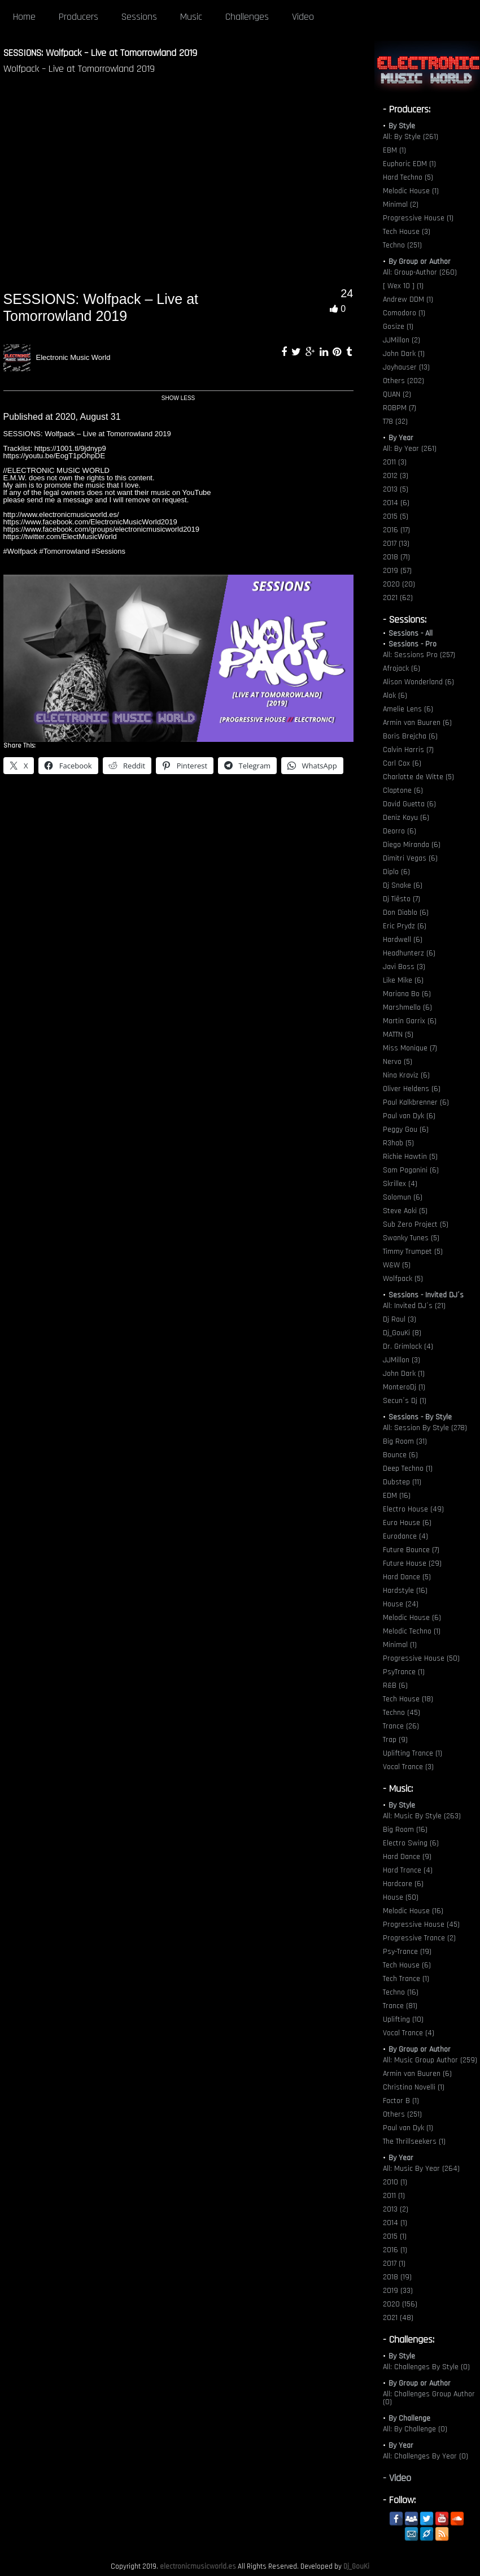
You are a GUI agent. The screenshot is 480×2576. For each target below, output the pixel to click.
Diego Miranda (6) (411, 845)
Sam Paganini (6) (411, 1170)
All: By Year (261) (410, 449)
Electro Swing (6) (411, 1843)
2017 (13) (396, 543)
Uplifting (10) (403, 2019)
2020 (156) (400, 2304)
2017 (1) (394, 2263)
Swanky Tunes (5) (411, 1238)
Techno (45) (401, 1713)
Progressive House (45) (421, 1924)
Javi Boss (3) (404, 967)
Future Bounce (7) (411, 1550)
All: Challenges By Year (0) (425, 2456)
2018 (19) (397, 2277)
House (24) (400, 1604)
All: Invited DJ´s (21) (414, 1306)
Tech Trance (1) (406, 1979)
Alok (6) (395, 695)
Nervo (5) (397, 1062)
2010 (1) (395, 2182)
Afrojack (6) (401, 668)
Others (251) (402, 2114)
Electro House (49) (413, 1509)
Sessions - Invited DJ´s (426, 1295)
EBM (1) (394, 150)
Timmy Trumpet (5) (413, 1251)
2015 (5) (395, 516)
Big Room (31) (405, 1441)
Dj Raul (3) (399, 1319)
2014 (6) (396, 503)
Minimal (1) (400, 1645)
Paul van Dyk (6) (409, 1116)
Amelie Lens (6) (408, 709)
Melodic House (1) (411, 191)
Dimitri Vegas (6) (410, 858)
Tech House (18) (408, 1699)
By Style (402, 126)
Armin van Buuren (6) (417, 723)
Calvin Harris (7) (408, 750)
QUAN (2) (397, 394)
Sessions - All (411, 633)
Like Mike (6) (403, 980)
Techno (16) (400, 1992)
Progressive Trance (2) (419, 1938)
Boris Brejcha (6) (410, 736)
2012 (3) (395, 476)
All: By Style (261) (410, 137)
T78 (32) (395, 421)
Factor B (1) (401, 2101)
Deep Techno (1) (408, 1468)
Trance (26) (401, 1726)
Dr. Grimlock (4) (408, 1346)
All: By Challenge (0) (415, 2429)
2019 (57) (397, 571)
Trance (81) (400, 2006)
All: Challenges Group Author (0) (429, 2398)
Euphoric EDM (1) (409, 164)
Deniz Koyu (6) (406, 818)
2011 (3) (395, 462)
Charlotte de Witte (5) (418, 777)
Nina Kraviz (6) (406, 1075)
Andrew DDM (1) (408, 299)
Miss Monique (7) (410, 1048)
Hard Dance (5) (407, 1577)
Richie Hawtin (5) (410, 1157)
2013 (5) (395, 489)
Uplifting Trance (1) (412, 1753)
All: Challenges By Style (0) (426, 2367)
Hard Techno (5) (408, 177)
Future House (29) (412, 1563)
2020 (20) (399, 584)
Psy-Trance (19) (407, 1952)
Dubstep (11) (402, 1482)
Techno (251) (402, 245)
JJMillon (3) (401, 1360)
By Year (401, 438)
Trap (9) (395, 1740)
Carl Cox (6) (402, 763)
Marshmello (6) (407, 1007)
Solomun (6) (402, 1197)
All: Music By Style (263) (422, 1816)
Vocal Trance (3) (408, 1767)
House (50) (400, 1897)
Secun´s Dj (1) (404, 1401)
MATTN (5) (398, 1034)
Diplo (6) (396, 872)
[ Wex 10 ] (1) (403, 286)
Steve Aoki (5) (405, 1211)
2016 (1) (395, 2250)
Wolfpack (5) (403, 1279)
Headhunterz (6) (409, 953)
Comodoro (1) (404, 313)
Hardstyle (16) (405, 1590)
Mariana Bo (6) (407, 994)
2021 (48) (398, 2318)
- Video (397, 2477)
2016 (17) (396, 530)
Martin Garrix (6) (410, 1021)
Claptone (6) (403, 790)
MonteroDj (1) (404, 1387)
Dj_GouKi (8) (402, 1333)
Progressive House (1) (418, 218)
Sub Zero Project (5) (415, 1224)
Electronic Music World (73, 357)
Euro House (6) (407, 1523)
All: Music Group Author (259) (430, 2060)
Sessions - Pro (413, 644)
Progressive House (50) (421, 1658)
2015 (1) (395, 2236)
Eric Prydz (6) (404, 926)
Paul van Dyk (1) (408, 2128)
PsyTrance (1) (404, 1672)
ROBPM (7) (399, 408)
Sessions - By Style (420, 1417)
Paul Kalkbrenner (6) (416, 1102)
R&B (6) (395, 1685)
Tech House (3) (406, 232)
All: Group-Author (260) (420, 272)
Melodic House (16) (413, 1911)
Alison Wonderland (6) (418, 682)
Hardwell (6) (402, 940)
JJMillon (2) (401, 340)
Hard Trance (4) (408, 1870)
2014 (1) (395, 2223)
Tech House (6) (407, 1965)
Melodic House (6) (412, 1618)
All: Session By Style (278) (425, 1428)
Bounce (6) (400, 1455)
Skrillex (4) (400, 1184)
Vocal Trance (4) (408, 2033)
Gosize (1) (398, 327)
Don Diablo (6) (406, 912)
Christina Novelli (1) (413, 2087)
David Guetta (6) (409, 804)
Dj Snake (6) (402, 885)
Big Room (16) (405, 1830)
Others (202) (403, 381)
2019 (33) (398, 2291)
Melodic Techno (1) (411, 1631)
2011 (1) (394, 2196)
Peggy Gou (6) (406, 1129)
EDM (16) (397, 1496)
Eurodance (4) (405, 1536)
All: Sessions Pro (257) (419, 655)
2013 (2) (395, 2209)
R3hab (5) (398, 1143)
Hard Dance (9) (407, 1857)
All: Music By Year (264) (421, 2169)
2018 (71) (396, 557)
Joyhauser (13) (406, 367)
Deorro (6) (399, 831)
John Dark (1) (404, 354)
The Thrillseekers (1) (414, 2141)
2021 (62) (398, 598)
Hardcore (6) (403, 1884)
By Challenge (409, 2418)
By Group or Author (420, 262)
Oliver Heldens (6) (411, 1089)
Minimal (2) (400, 204)
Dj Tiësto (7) (401, 899)
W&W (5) (397, 1265)
